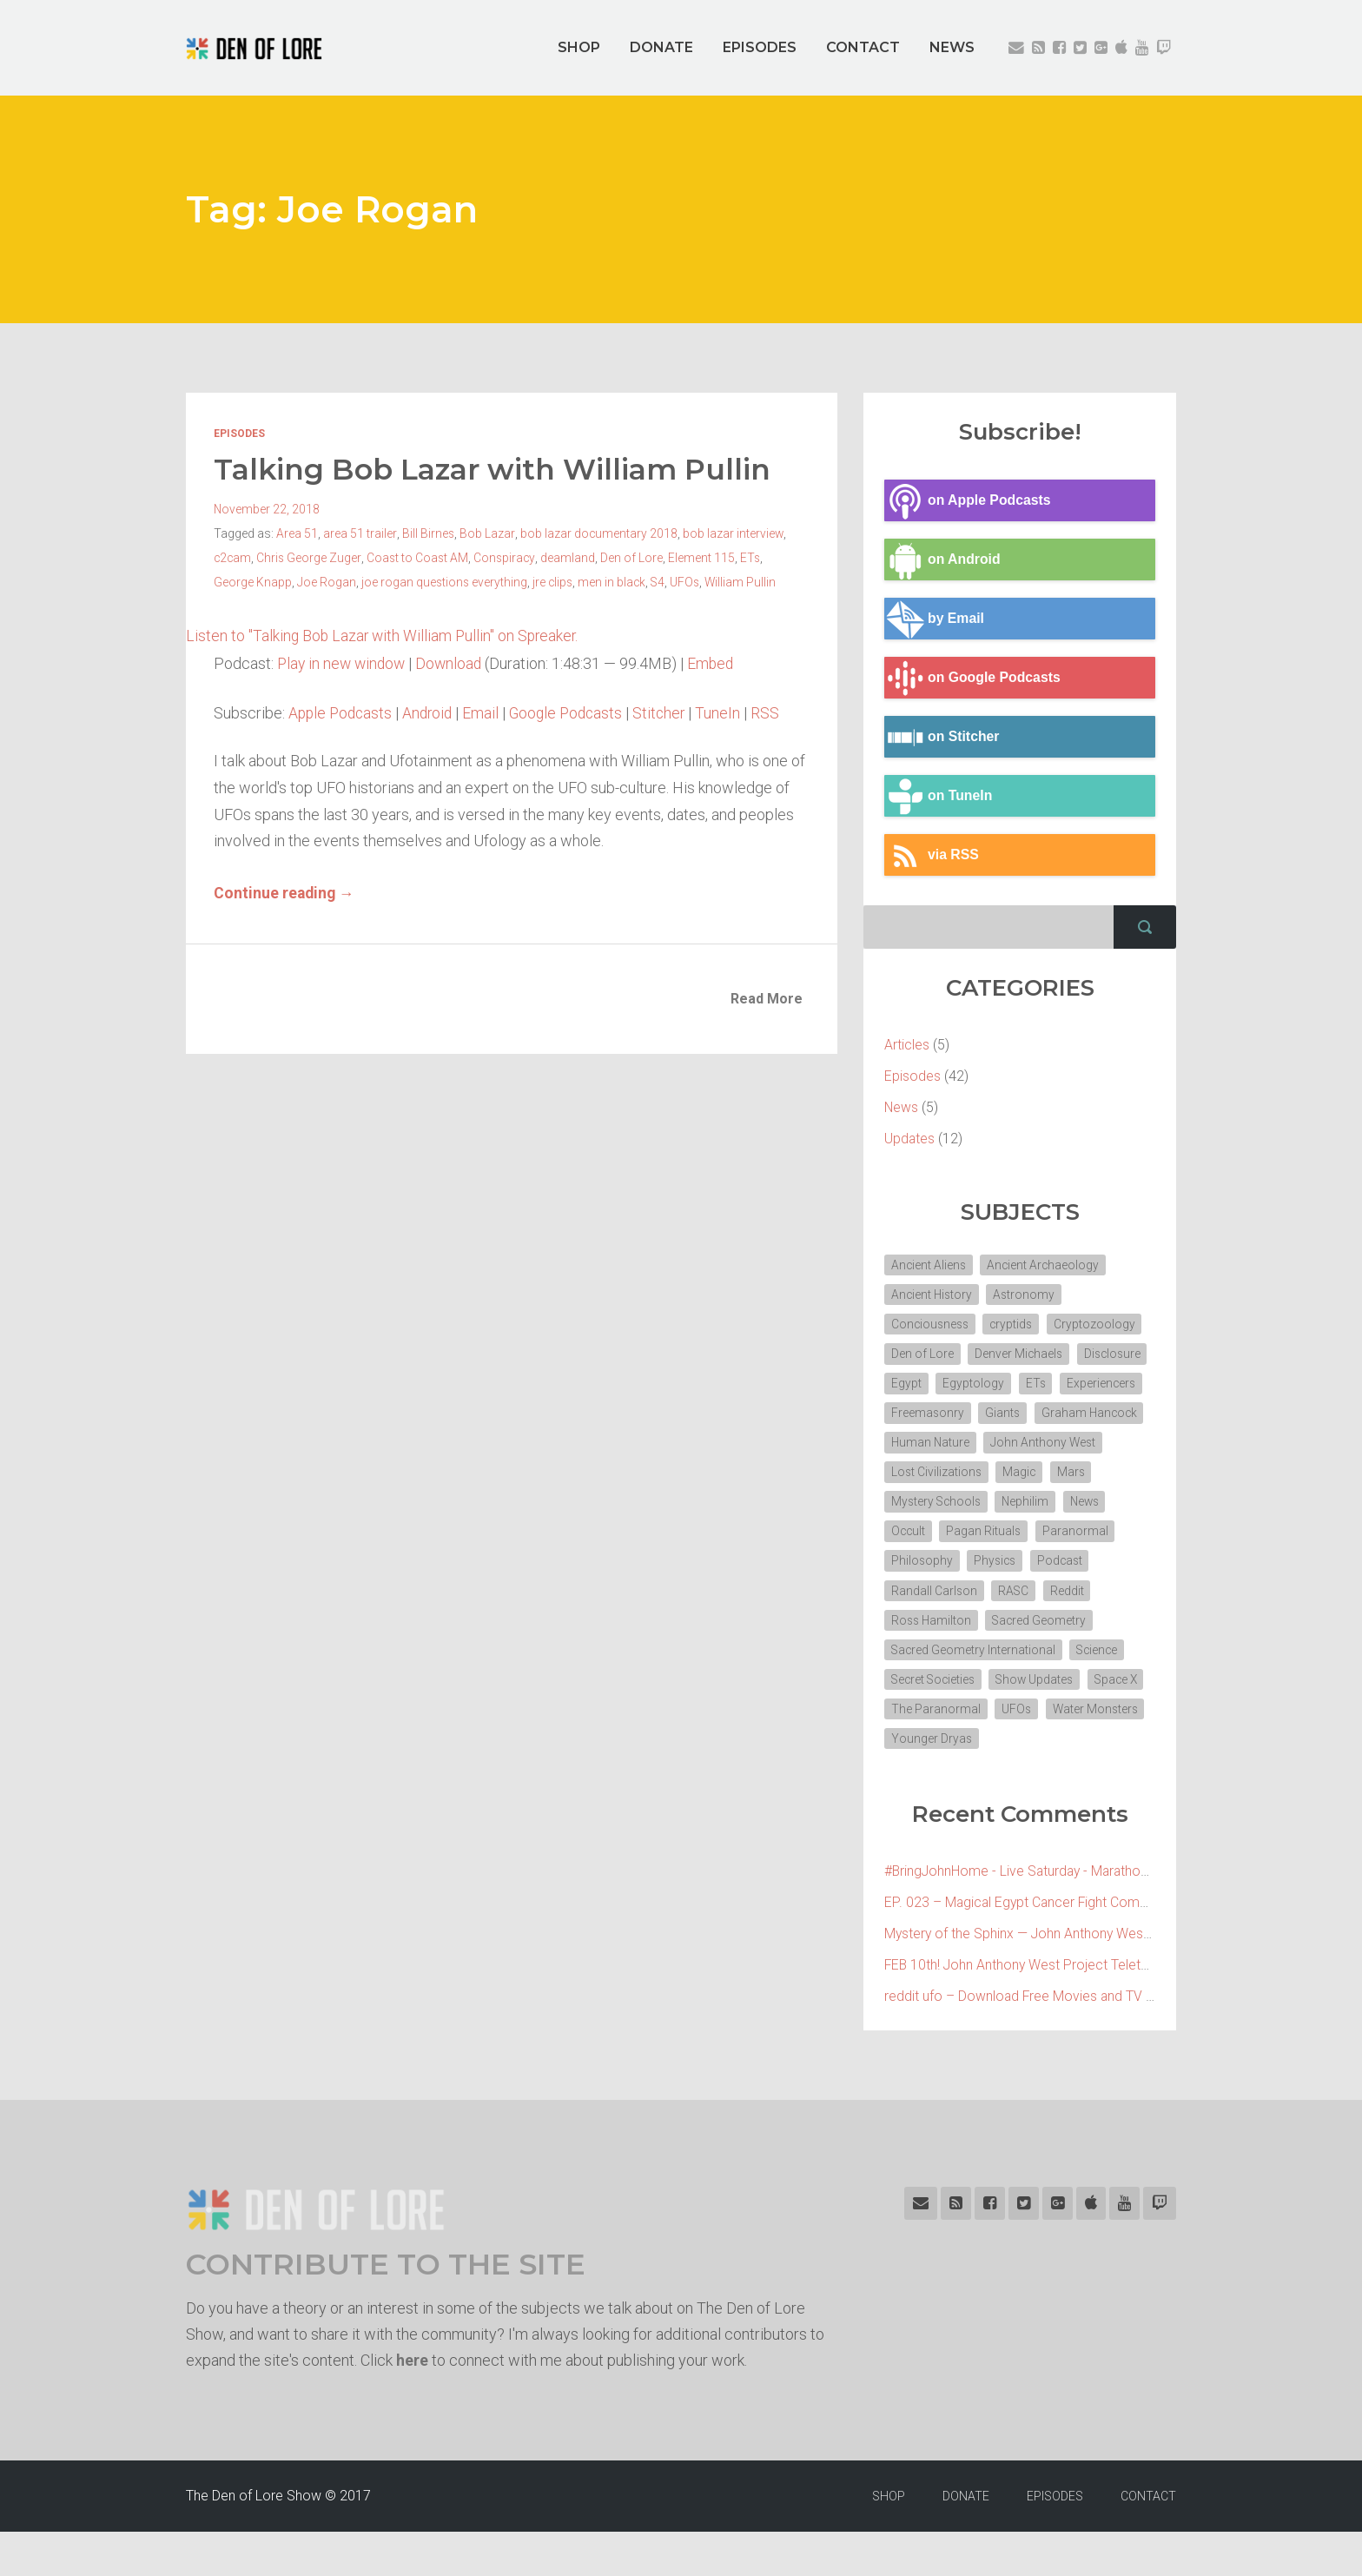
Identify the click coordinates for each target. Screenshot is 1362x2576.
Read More (767, 998)
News (901, 1107)
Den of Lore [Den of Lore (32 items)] (922, 1356)
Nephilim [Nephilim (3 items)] (915, 1539)
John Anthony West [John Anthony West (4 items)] (944, 1478)
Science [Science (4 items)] (1100, 1691)
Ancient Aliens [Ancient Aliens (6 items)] (929, 1265)
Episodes (239, 433)
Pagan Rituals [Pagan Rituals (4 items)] (929, 1569)
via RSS (932, 856)
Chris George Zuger (310, 558)
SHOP (579, 47)
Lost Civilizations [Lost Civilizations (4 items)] (1066, 1478)
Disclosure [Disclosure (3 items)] (920, 1387)
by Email (935, 619)
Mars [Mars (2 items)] (961, 1508)
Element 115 (705, 558)
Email (487, 712)
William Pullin (747, 582)
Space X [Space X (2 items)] (913, 1751)
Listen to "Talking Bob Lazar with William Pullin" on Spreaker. (385, 635)
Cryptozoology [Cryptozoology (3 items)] (1100, 1326)
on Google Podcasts (974, 679)
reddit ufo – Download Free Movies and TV (1014, 2040)
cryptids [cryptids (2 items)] (1016, 1326)
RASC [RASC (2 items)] (906, 1630)
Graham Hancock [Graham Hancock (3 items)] (940, 1447)
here (412, 2404)
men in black (615, 582)
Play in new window (343, 663)
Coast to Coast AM (420, 558)
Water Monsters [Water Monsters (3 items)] (935, 1782)
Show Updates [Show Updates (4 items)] (1041, 1721)
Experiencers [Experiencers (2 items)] (926, 1417)
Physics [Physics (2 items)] (913, 1599)
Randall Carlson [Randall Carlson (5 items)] (1069, 1599)
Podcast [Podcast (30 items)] (980, 1599)
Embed (718, 663)
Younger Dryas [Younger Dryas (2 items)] (1041, 1782)
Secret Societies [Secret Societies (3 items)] (935, 1721)
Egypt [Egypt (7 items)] (987, 1387)
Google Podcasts (574, 712)
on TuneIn (939, 797)
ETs (754, 558)
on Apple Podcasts (969, 501)
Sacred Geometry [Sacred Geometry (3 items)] (939, 1660)
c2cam (233, 558)
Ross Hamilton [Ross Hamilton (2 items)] (1041, 1630)
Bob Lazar (487, 533)
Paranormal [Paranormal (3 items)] (1021, 1569)
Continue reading (285, 892)
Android (433, 712)
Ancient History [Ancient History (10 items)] (933, 1295)
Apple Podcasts (342, 712)
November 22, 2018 (267, 509)
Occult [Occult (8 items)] (1031, 1539)
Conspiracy (508, 558)
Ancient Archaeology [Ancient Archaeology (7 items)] (1046, 1265)
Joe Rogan (326, 582)
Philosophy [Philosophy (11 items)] (1107, 1569)
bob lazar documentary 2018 (598, 533)
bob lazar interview (733, 533)
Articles (906, 1044)
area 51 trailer (359, 533)
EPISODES (760, 47)
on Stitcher (943, 738)
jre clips (555, 582)
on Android (943, 560)
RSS (778, 712)
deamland (572, 558)
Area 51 (297, 533)
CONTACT (863, 47)
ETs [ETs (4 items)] (1117, 1387)
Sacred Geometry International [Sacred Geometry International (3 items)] (974, 1691)
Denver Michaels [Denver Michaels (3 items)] (1020, 1356)
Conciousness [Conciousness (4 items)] (931, 1326)
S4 (662, 582)
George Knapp (253, 582)
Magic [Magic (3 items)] (908, 1508)
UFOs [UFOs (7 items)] (1084, 1751)
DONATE (661, 47)
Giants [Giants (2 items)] (1096, 1417)
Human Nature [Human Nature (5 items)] (1051, 1447)
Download (454, 663)
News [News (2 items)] (976, 1539)
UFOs (690, 582)
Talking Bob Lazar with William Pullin (498, 469)
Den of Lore (636, 558)
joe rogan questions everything (445, 582)
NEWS (952, 47)
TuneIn (730, 712)
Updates (910, 1138)
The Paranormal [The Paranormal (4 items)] (1003, 1751)
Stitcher (671, 712)
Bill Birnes (427, 533)
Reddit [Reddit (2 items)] (961, 1630)
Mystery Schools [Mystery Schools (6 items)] (1043, 1508)
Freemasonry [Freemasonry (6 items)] (1020, 1417)
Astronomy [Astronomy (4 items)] (1027, 1295)
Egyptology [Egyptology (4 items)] (1055, 1387)
